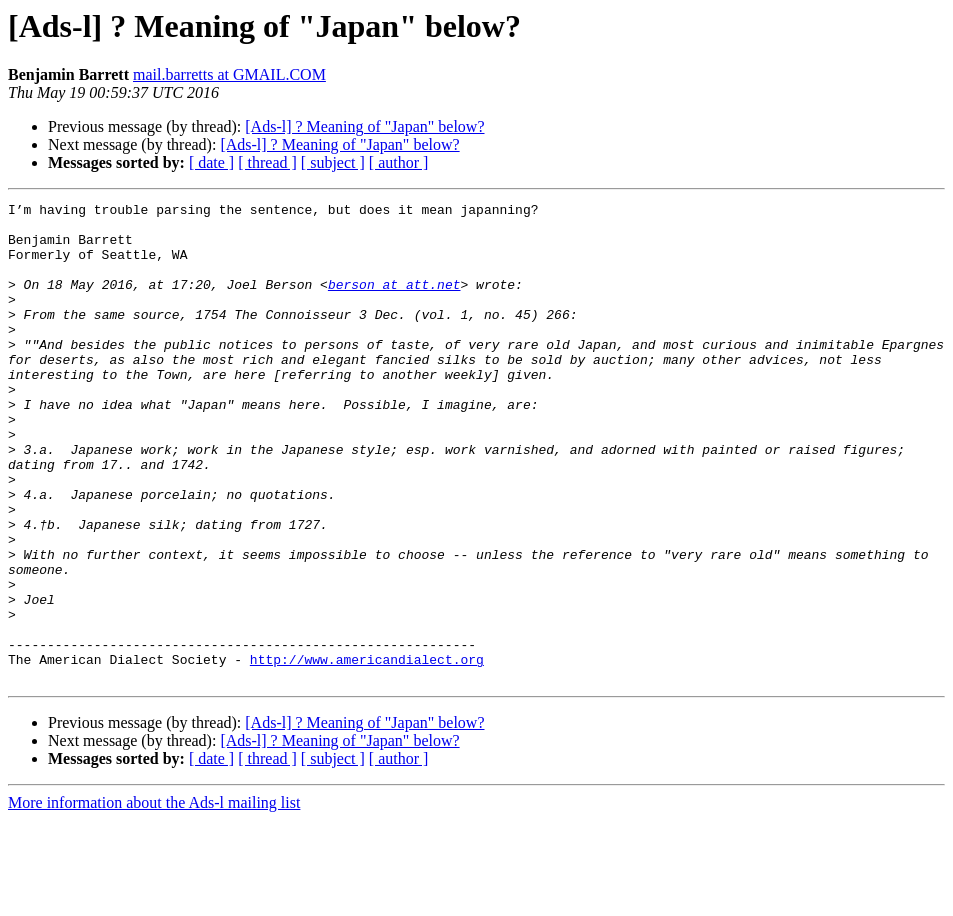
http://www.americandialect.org (367, 752)
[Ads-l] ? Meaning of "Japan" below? (364, 126)
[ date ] (211, 162)
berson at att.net (394, 302)
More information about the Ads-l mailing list (154, 898)
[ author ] (399, 162)
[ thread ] (267, 162)
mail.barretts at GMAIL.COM (229, 74)
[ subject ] (333, 162)
